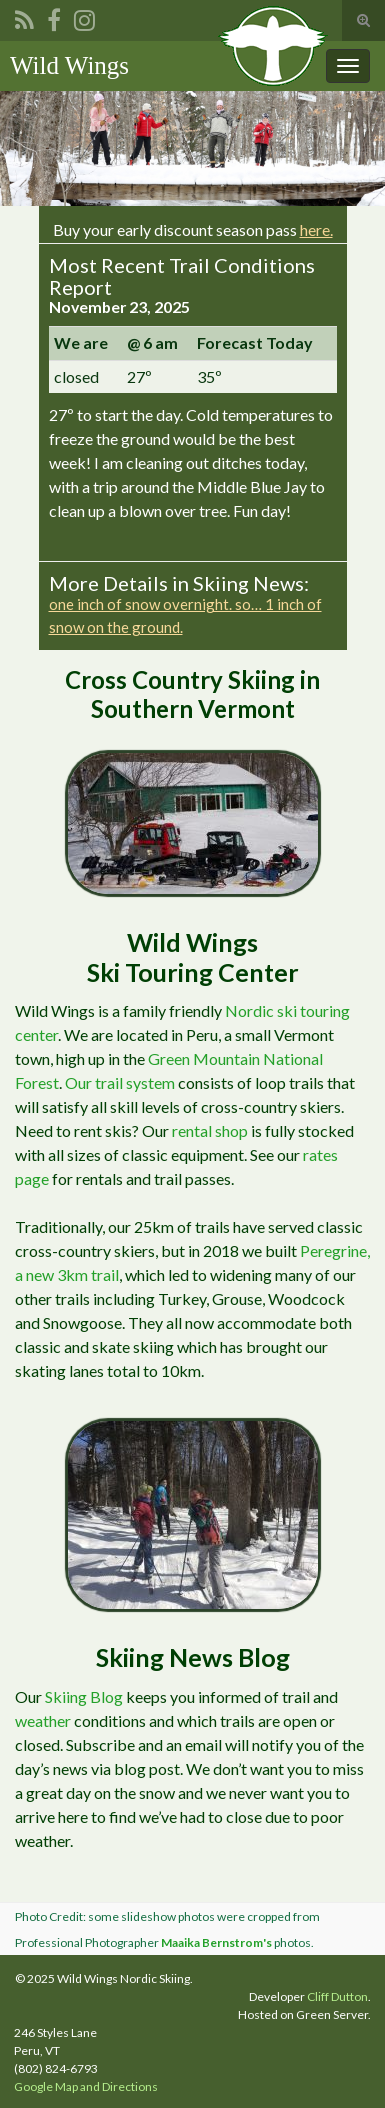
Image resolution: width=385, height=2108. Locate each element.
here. (316, 229)
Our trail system (120, 1082)
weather (43, 1720)
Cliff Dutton (337, 1996)
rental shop (210, 1130)
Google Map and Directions (86, 2086)
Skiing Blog (84, 1696)
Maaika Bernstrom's (216, 1942)
